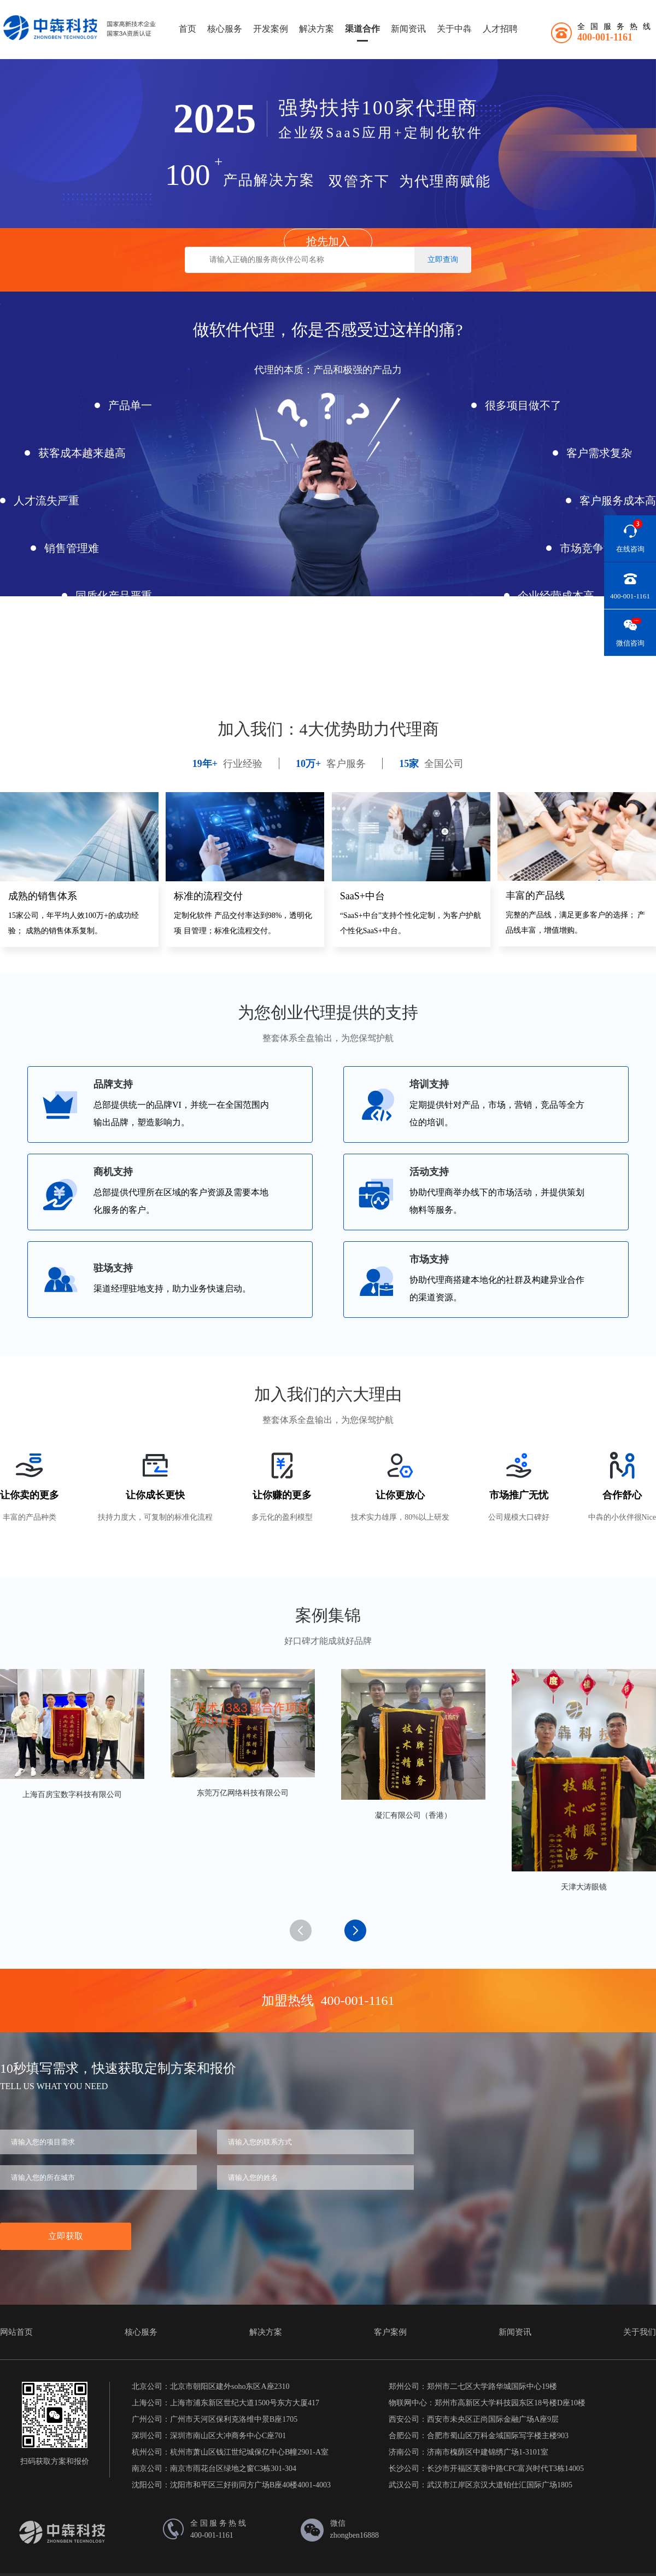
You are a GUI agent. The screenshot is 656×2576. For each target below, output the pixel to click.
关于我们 (639, 2332)
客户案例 (390, 2332)
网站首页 (16, 2332)
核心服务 (224, 28)
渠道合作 (362, 28)
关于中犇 (454, 28)
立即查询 (442, 259)
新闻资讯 (408, 28)
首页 (187, 28)
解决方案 (316, 28)
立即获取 (65, 2236)
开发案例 (270, 28)
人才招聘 (500, 28)
